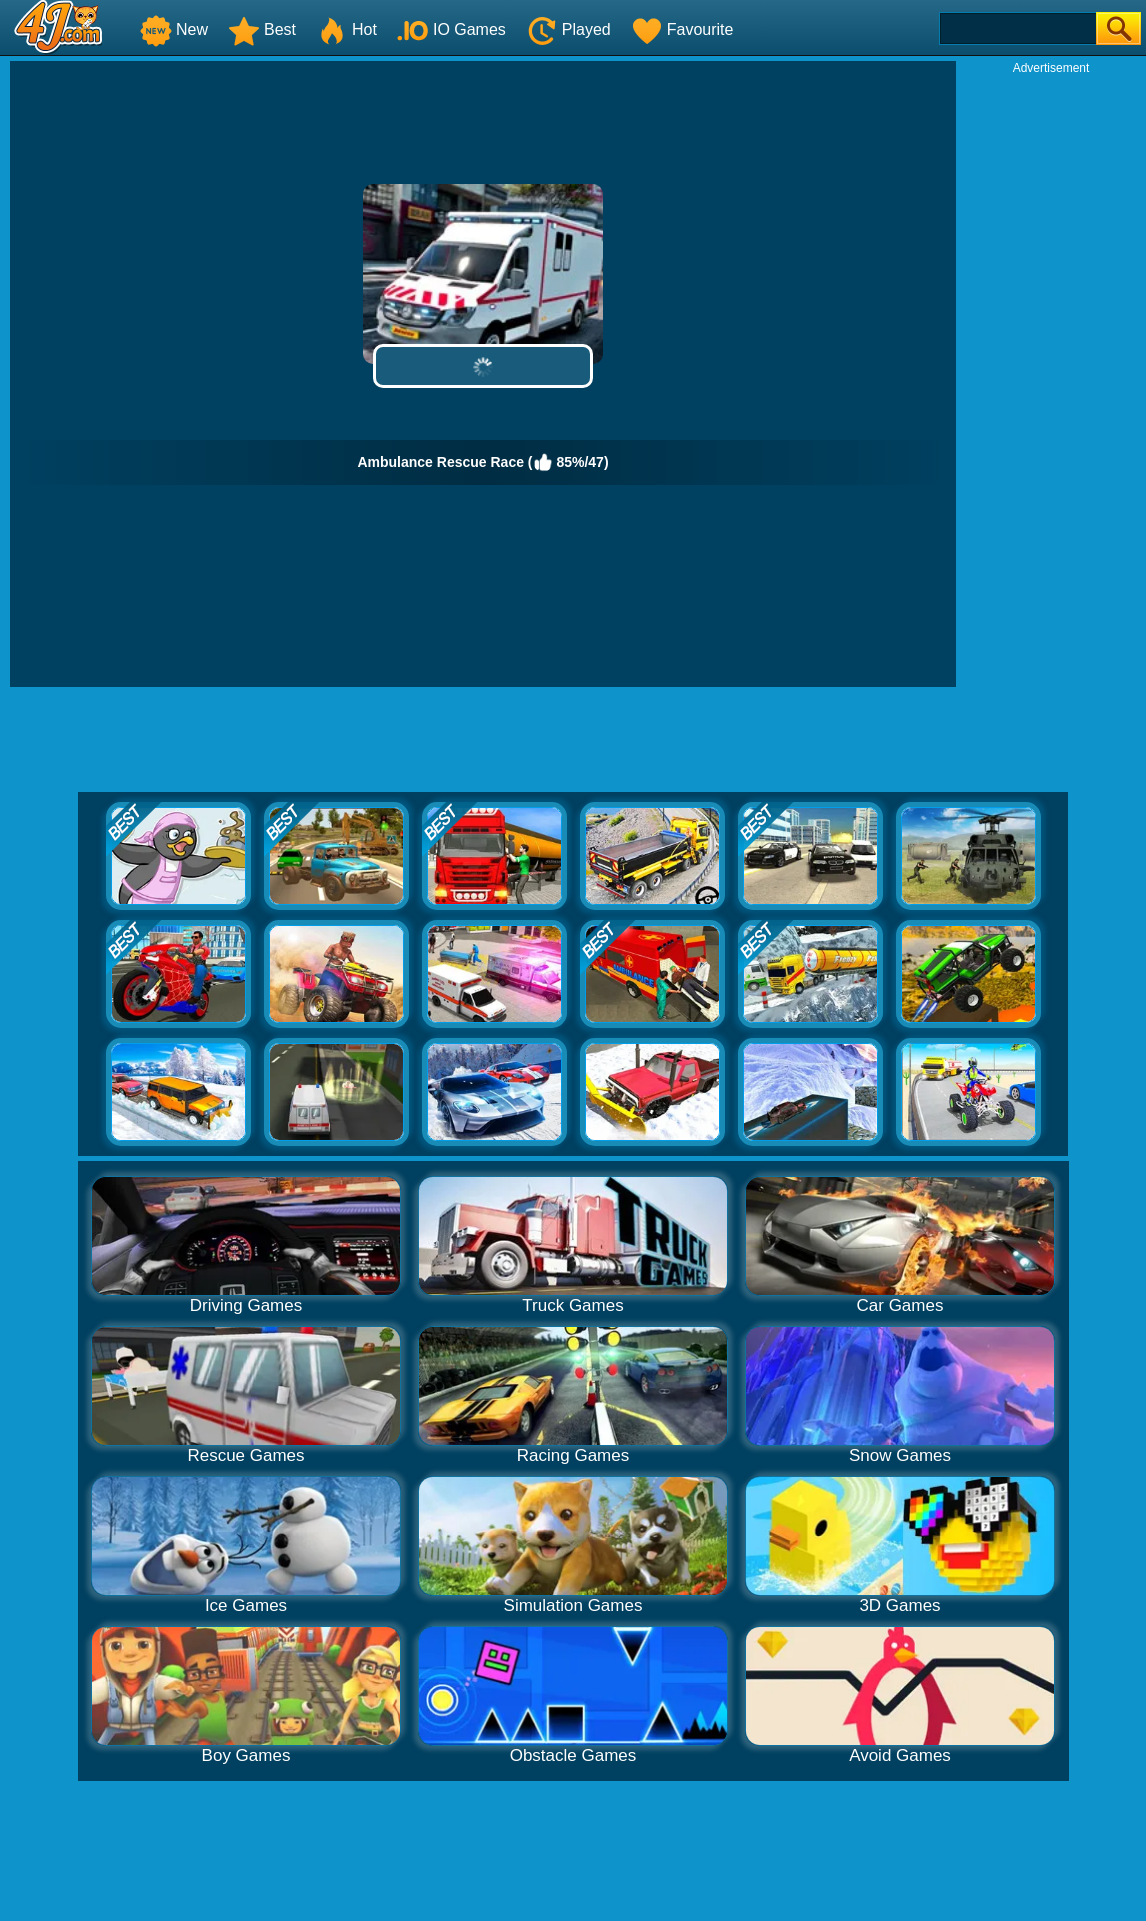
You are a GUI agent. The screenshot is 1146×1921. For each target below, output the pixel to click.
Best (262, 29)
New (174, 29)
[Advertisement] (1051, 376)
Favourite (682, 29)
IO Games (451, 29)
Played (568, 29)
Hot (346, 29)
